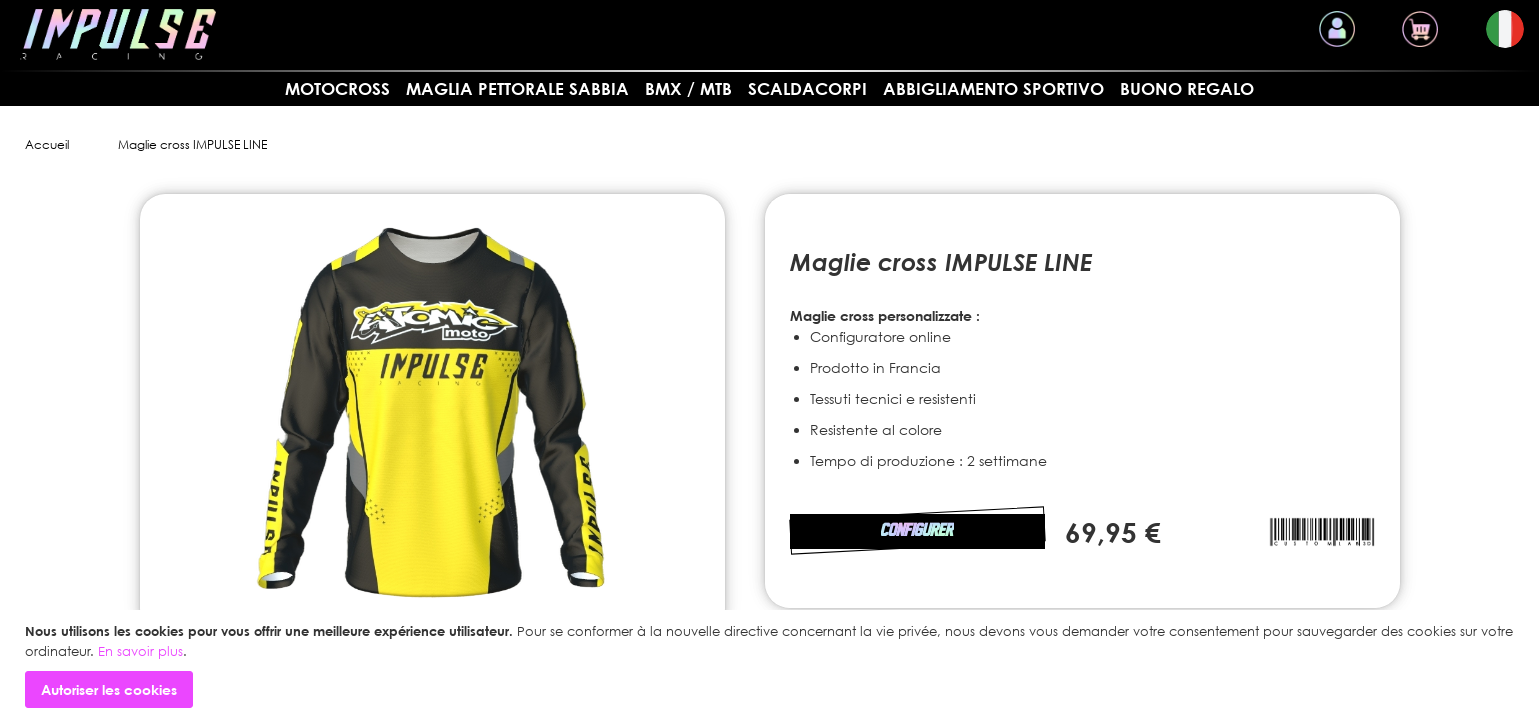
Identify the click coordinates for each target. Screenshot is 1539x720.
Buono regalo (1187, 88)
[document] (772, 665)
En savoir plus (140, 651)
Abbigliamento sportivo (993, 88)
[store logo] (118, 34)
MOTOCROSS (337, 88)
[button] (1505, 29)
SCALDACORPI (807, 88)
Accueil (47, 144)
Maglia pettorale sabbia (517, 88)
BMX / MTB (688, 88)
